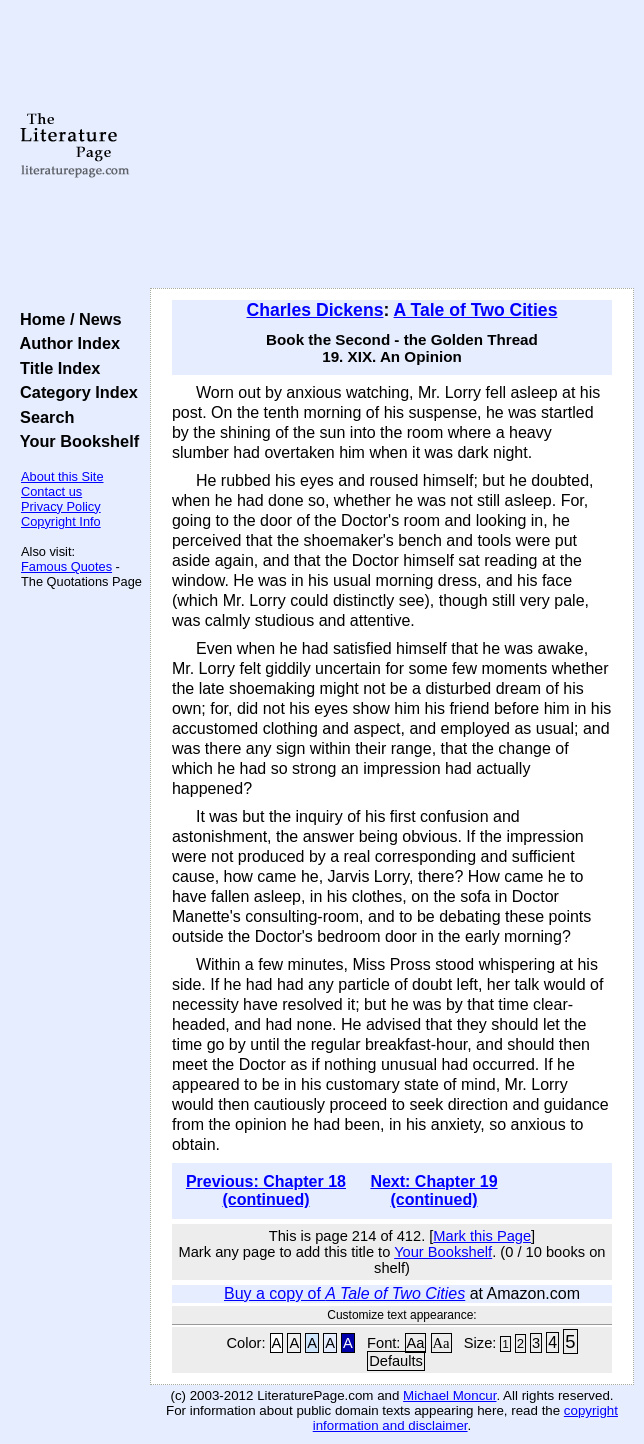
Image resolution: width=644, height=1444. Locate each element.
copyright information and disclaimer (465, 1418)
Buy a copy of (344, 1293)
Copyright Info (61, 521)
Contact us (51, 491)
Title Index (55, 368)
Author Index (65, 343)
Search (42, 417)
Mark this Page (482, 1236)
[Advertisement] (392, 145)
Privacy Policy (61, 506)
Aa (416, 1343)
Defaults (396, 1361)
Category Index (74, 392)
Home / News (66, 319)
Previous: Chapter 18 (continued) (266, 1190)
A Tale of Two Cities (476, 310)
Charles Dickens (315, 310)
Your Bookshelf (75, 441)
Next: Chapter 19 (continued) (433, 1190)
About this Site (62, 476)
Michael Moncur (449, 1395)
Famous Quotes (66, 566)
